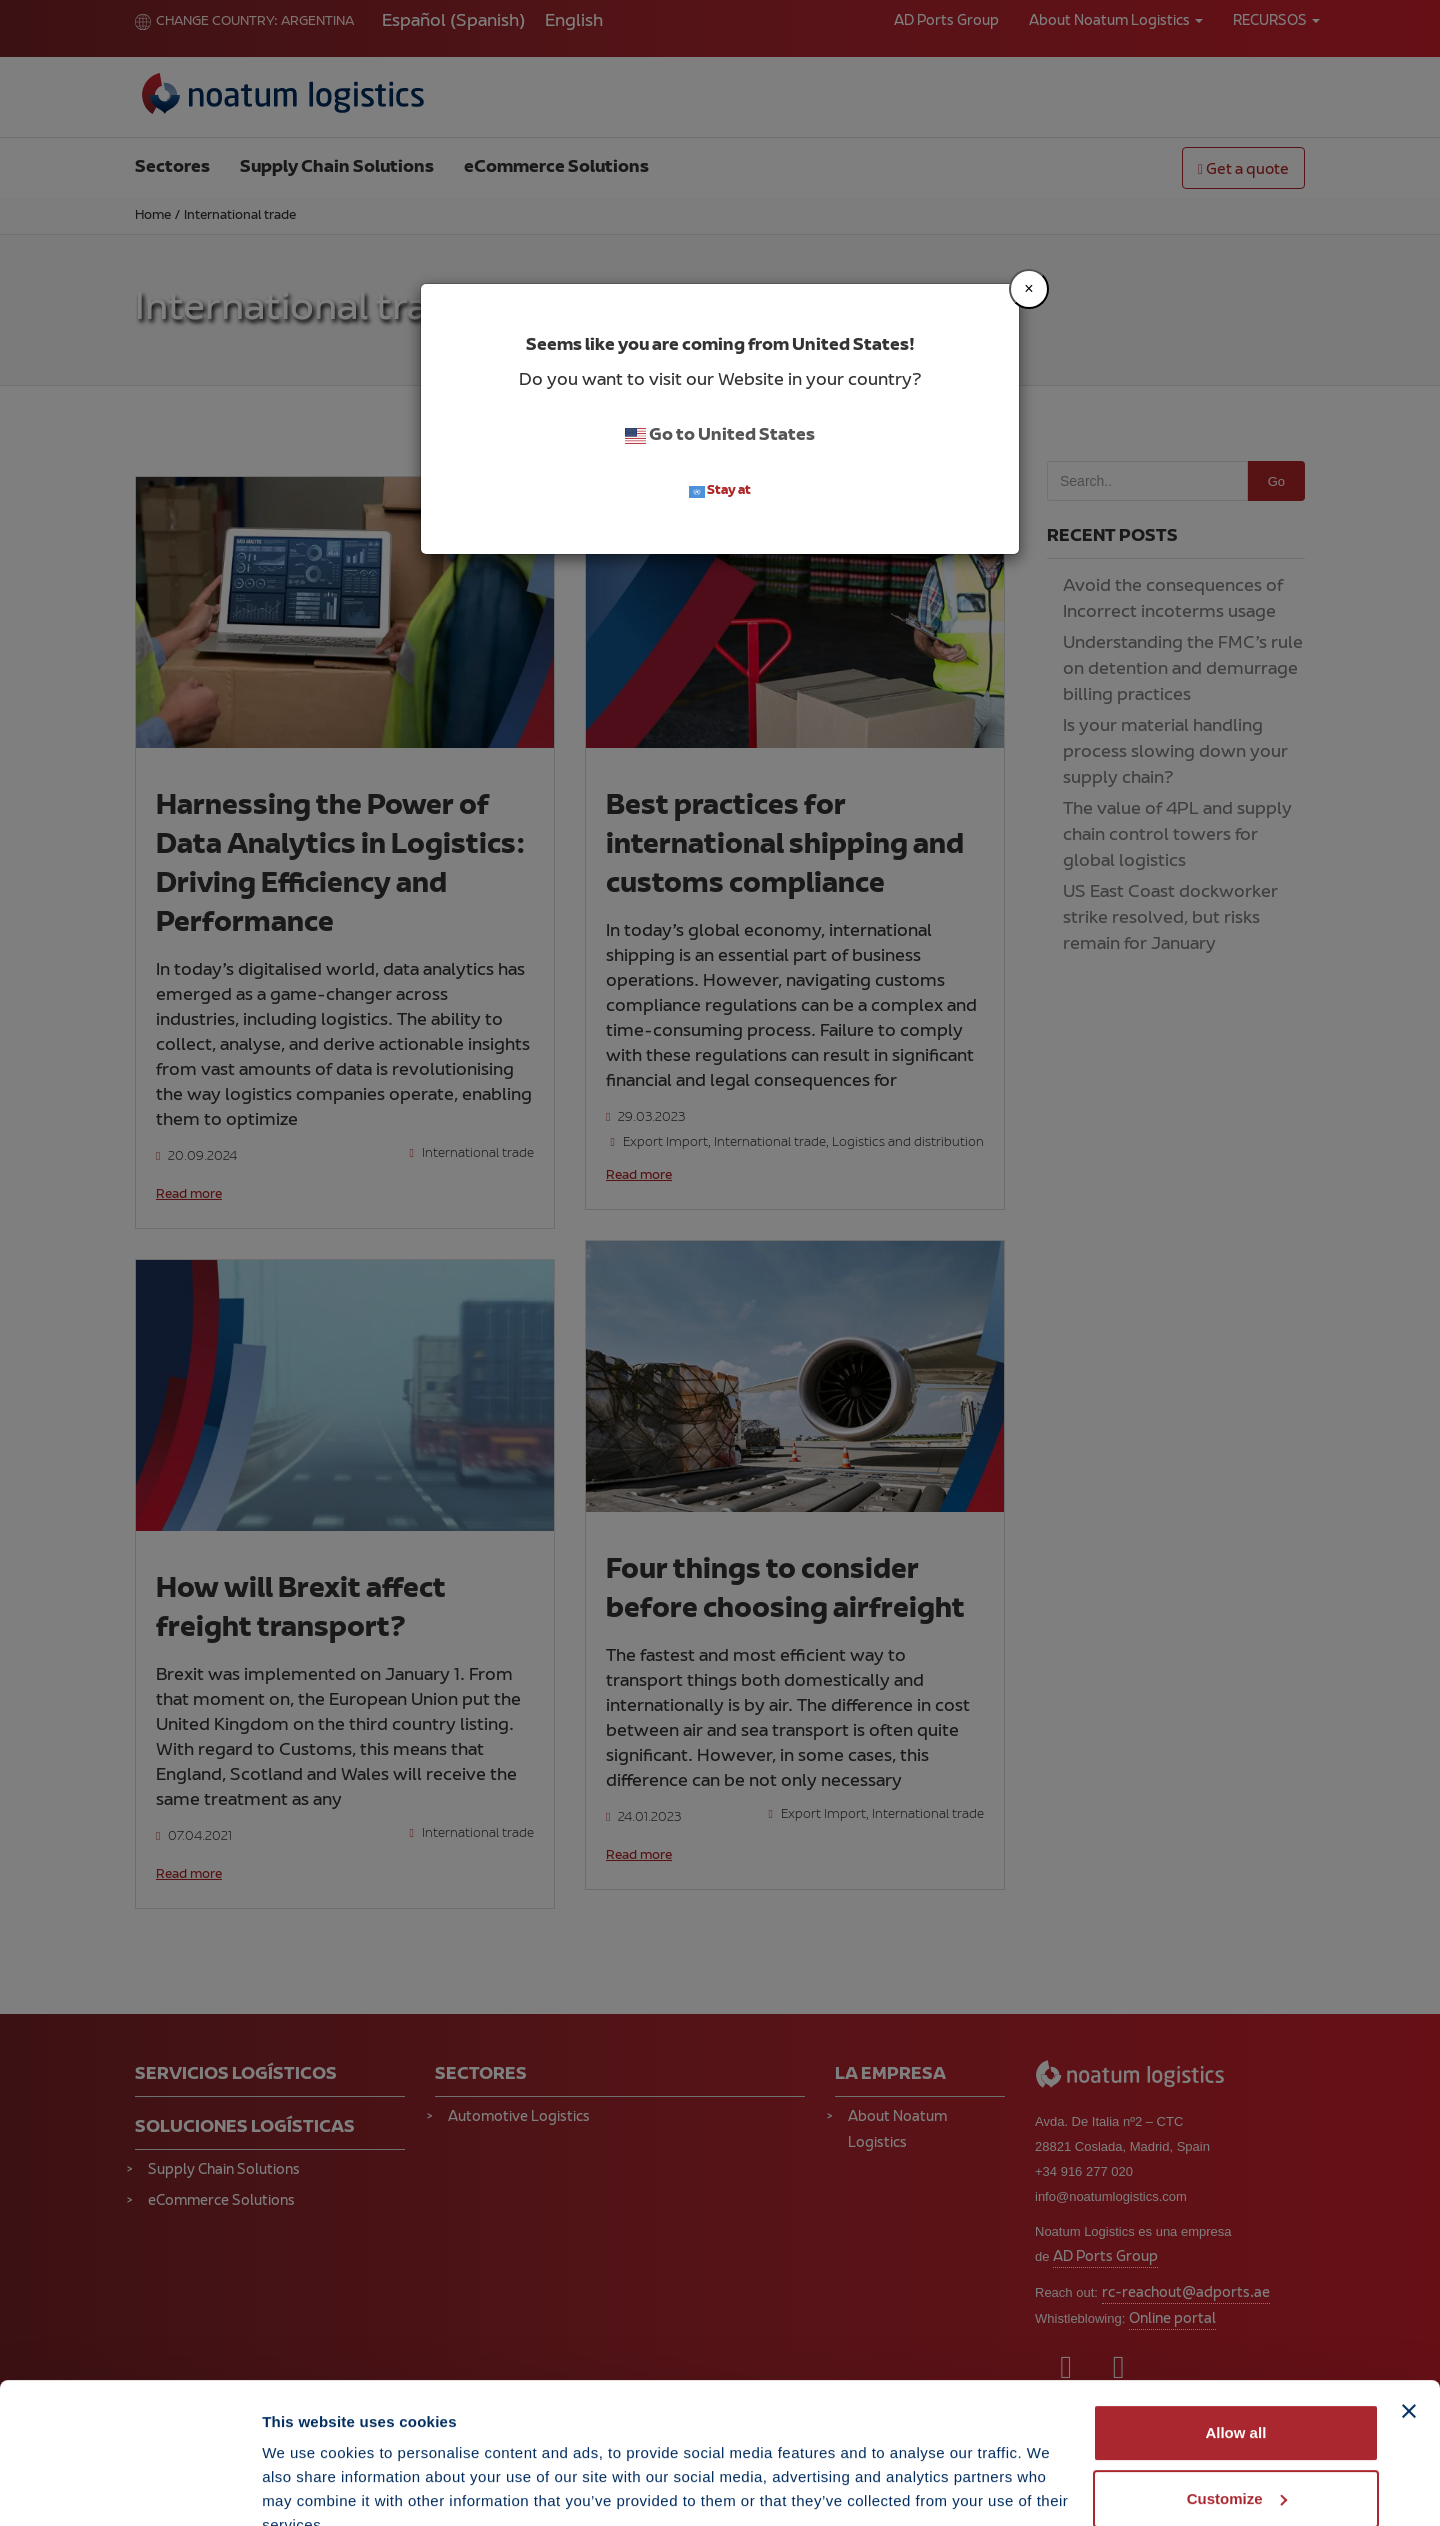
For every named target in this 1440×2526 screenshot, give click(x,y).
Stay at (720, 492)
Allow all (1235, 2339)
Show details (308, 2486)
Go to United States (720, 436)
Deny (1236, 2470)
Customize (1237, 2404)
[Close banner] (1409, 2318)
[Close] (1029, 289)
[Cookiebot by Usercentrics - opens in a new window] (129, 2487)
